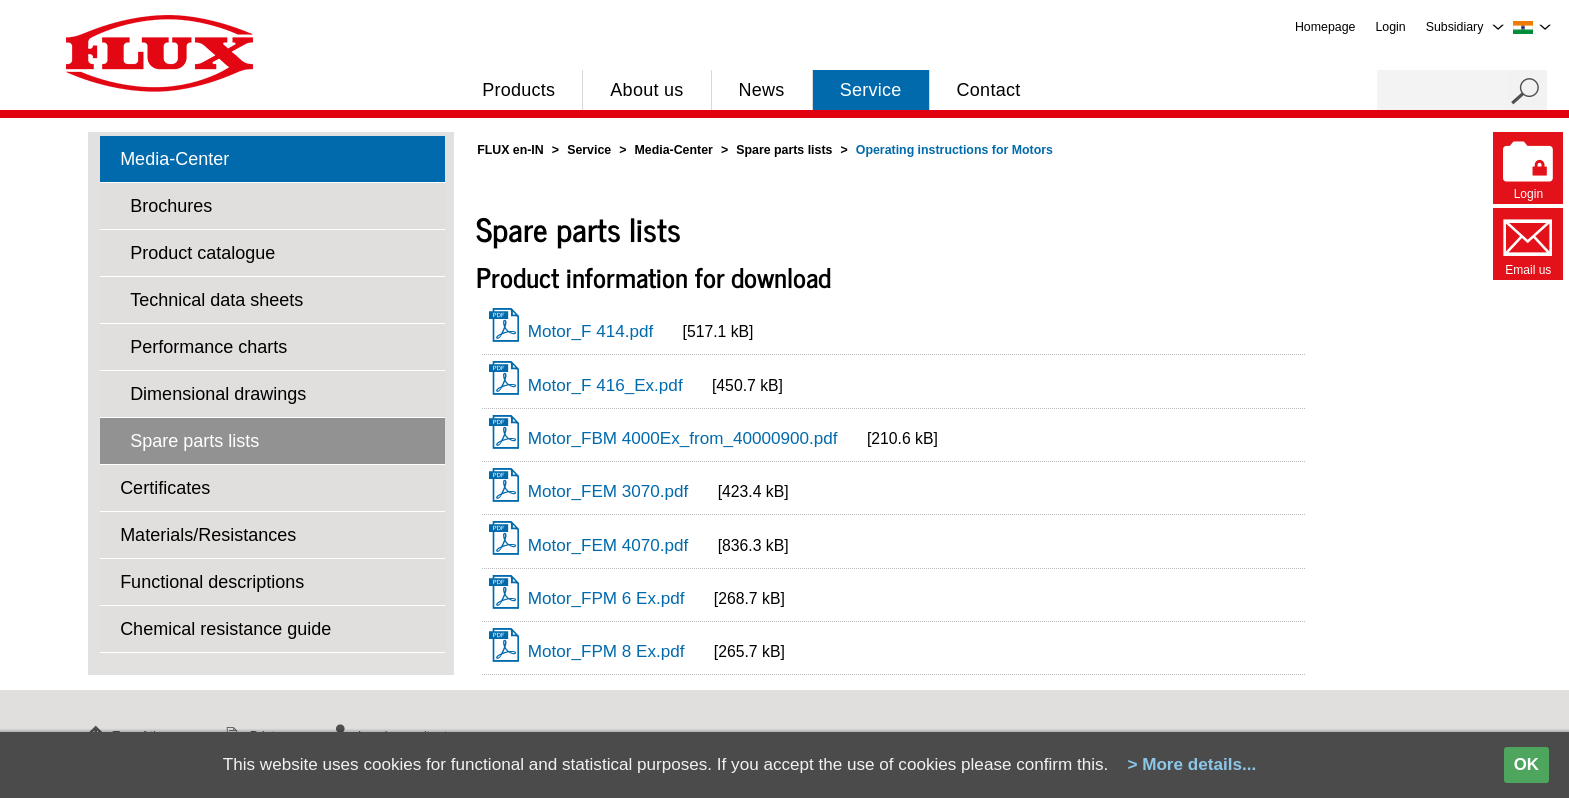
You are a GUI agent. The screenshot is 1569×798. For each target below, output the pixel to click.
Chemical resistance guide (225, 629)
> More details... (1191, 764)
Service (871, 90)
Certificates (165, 488)
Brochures (171, 206)
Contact (989, 90)
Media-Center (174, 159)
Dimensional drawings (218, 394)
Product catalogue (202, 253)
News (762, 90)
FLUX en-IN (510, 150)
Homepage (1325, 27)
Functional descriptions (212, 582)
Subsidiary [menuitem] (1455, 27)
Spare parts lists (194, 441)
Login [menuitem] (1390, 27)
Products (518, 90)
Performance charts (208, 347)
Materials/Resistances (208, 535)
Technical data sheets (216, 300)
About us (646, 90)
